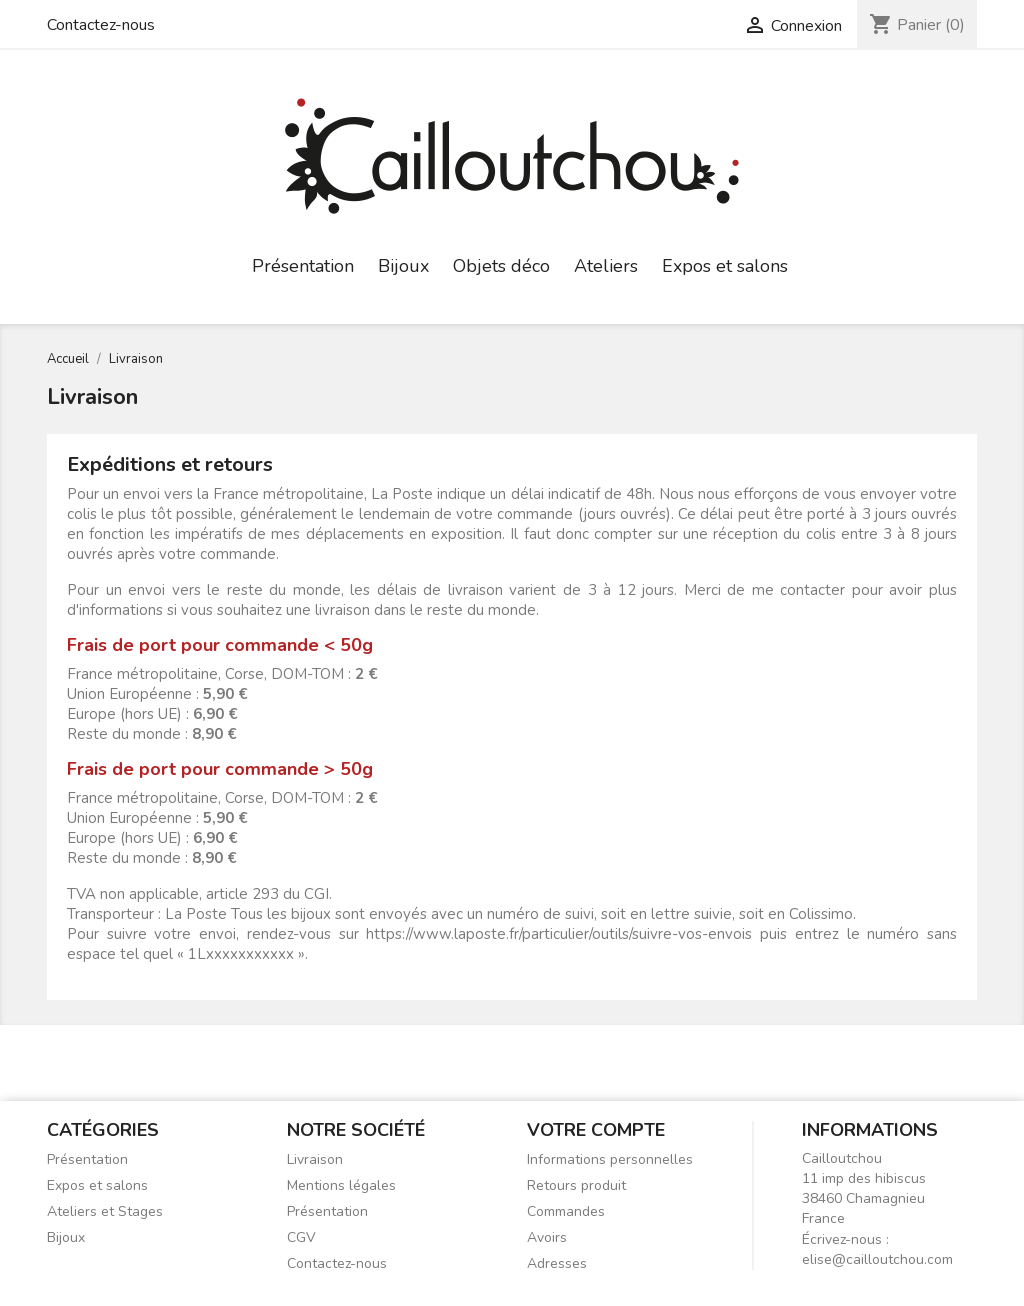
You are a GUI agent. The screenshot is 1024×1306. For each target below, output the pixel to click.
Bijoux (403, 266)
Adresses (557, 1263)
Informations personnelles (610, 1159)
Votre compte (596, 1130)
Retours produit (576, 1185)
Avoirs (547, 1237)
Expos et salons (725, 266)
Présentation (303, 266)
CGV (301, 1237)
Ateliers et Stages (105, 1211)
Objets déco (501, 266)
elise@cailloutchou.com (877, 1259)
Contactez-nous (101, 25)
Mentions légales (341, 1185)
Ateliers (606, 266)
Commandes (566, 1211)
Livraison (315, 1159)
